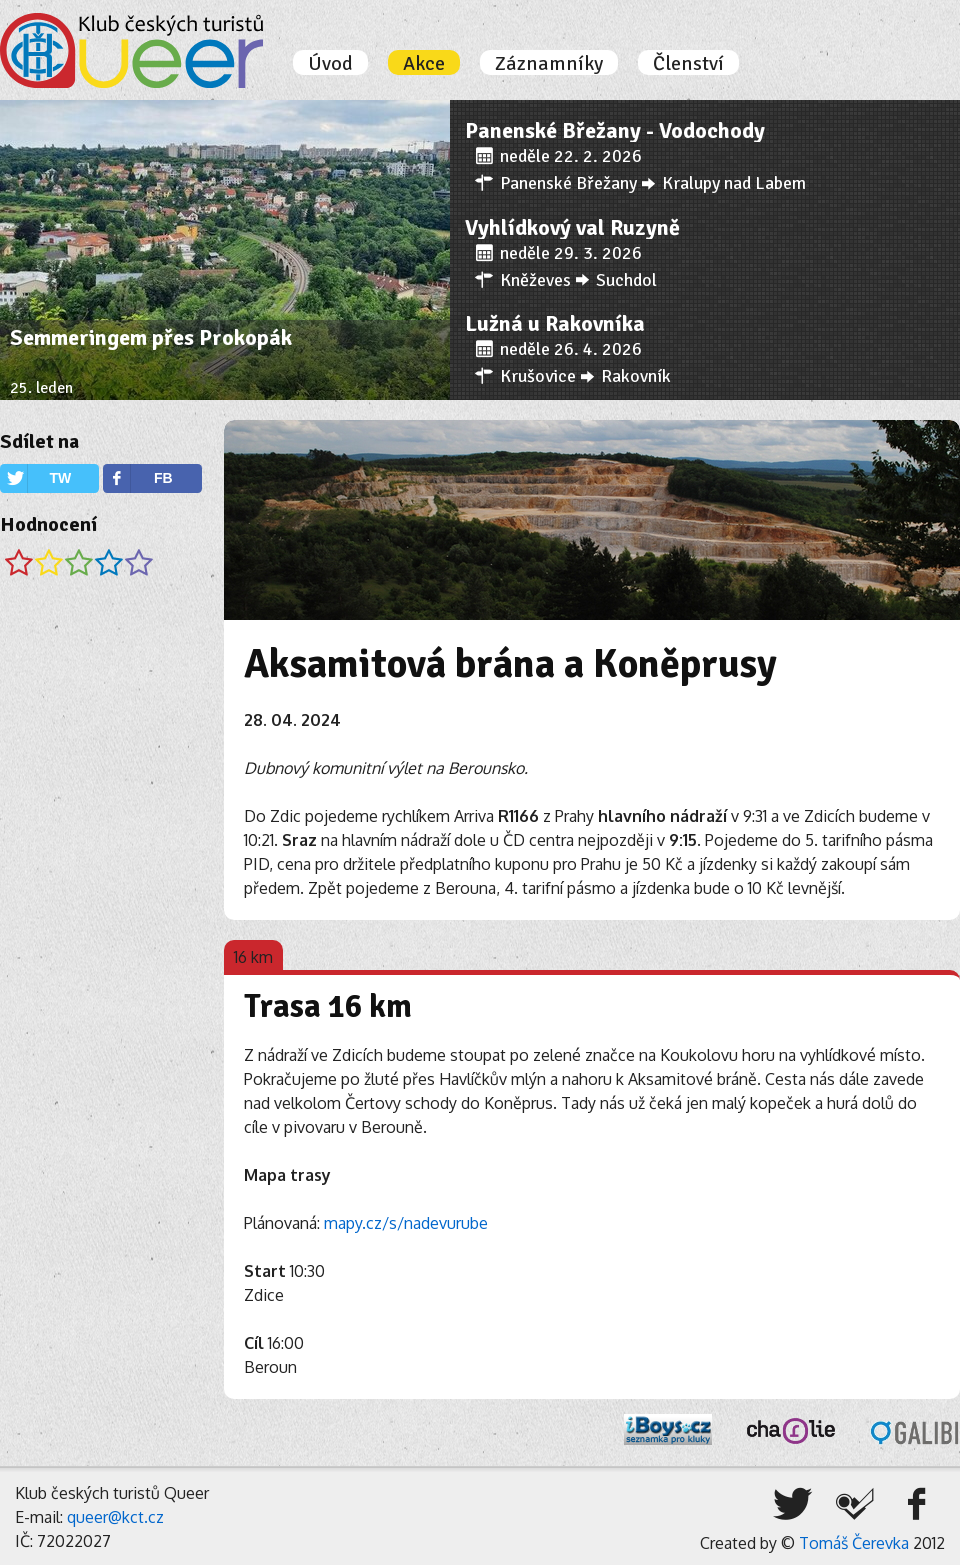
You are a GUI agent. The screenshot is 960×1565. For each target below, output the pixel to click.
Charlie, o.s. (791, 1431)
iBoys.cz (668, 1429)
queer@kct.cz (115, 1517)
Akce (424, 64)
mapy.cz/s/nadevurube (406, 1223)
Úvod (330, 64)
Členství (688, 64)
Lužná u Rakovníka (555, 323)
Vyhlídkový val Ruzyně (572, 227)
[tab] (253, 955)
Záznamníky (549, 64)
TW (60, 478)
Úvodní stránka (131, 50)
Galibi (915, 1433)
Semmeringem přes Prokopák (151, 337)
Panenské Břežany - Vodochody (615, 130)
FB (163, 478)
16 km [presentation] (253, 957)
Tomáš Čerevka (854, 1543)
